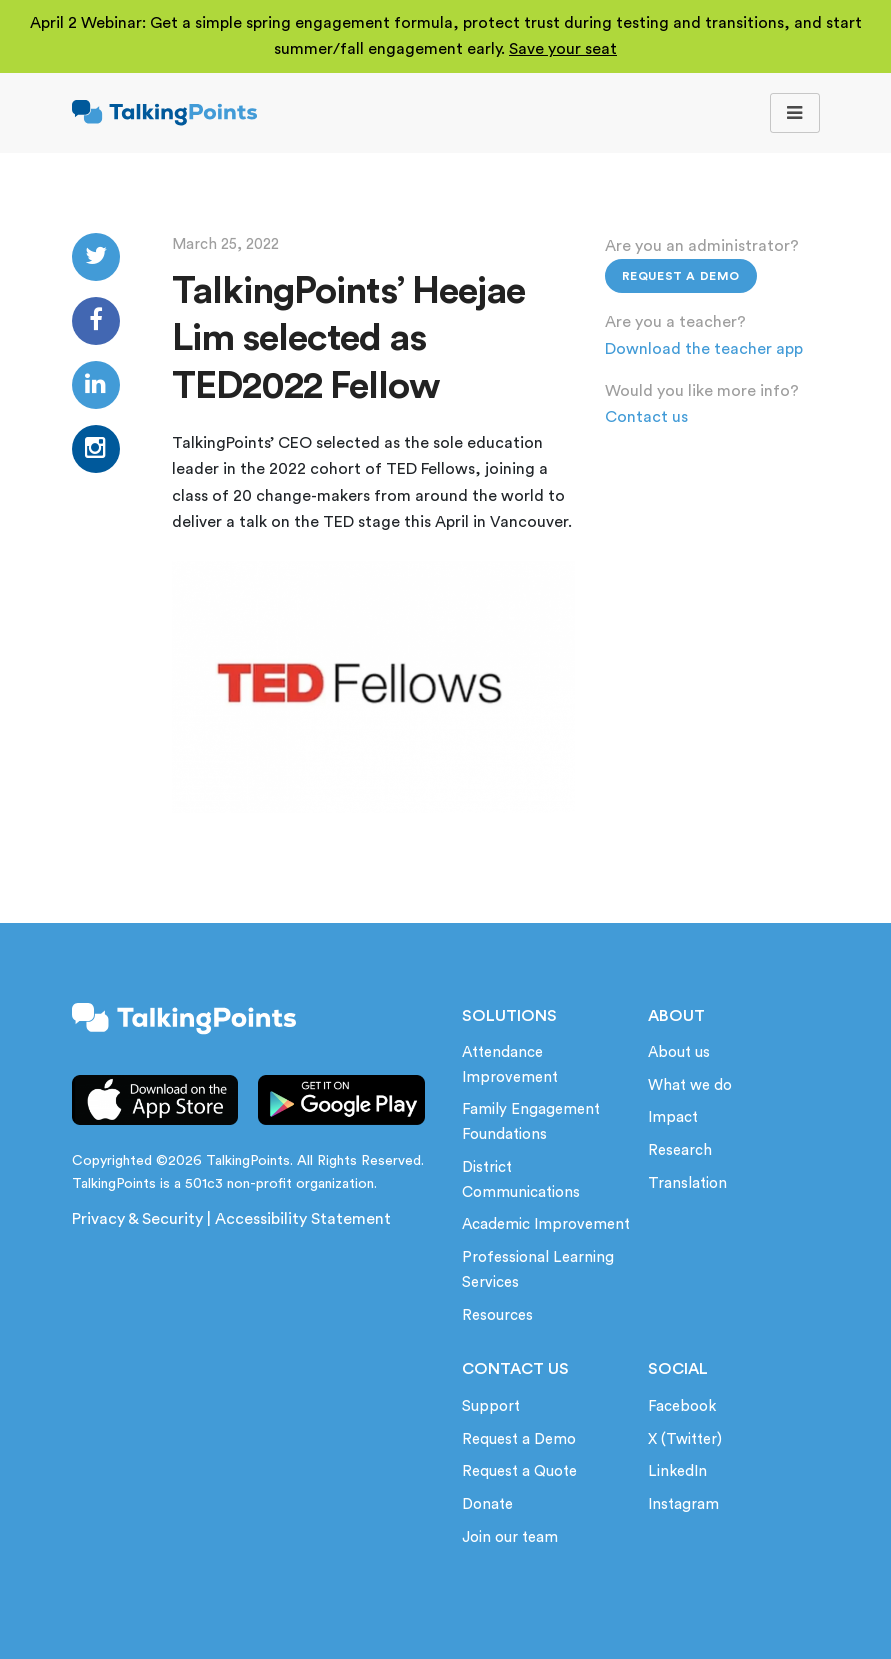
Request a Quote (519, 1471)
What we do (690, 1085)
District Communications (521, 1180)
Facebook (682, 1406)
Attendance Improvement (510, 1065)
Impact (673, 1117)
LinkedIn (677, 1471)
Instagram (683, 1504)
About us (679, 1052)
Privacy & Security (137, 1219)
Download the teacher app (704, 349)
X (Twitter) (685, 1439)
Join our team (510, 1537)
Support (491, 1406)
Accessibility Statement (303, 1219)
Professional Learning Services (538, 1270)
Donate (487, 1504)
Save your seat (563, 49)
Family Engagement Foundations (531, 1122)
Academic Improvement (546, 1224)
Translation (687, 1183)
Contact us (646, 417)
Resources (497, 1315)
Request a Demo (681, 276)
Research (680, 1150)
